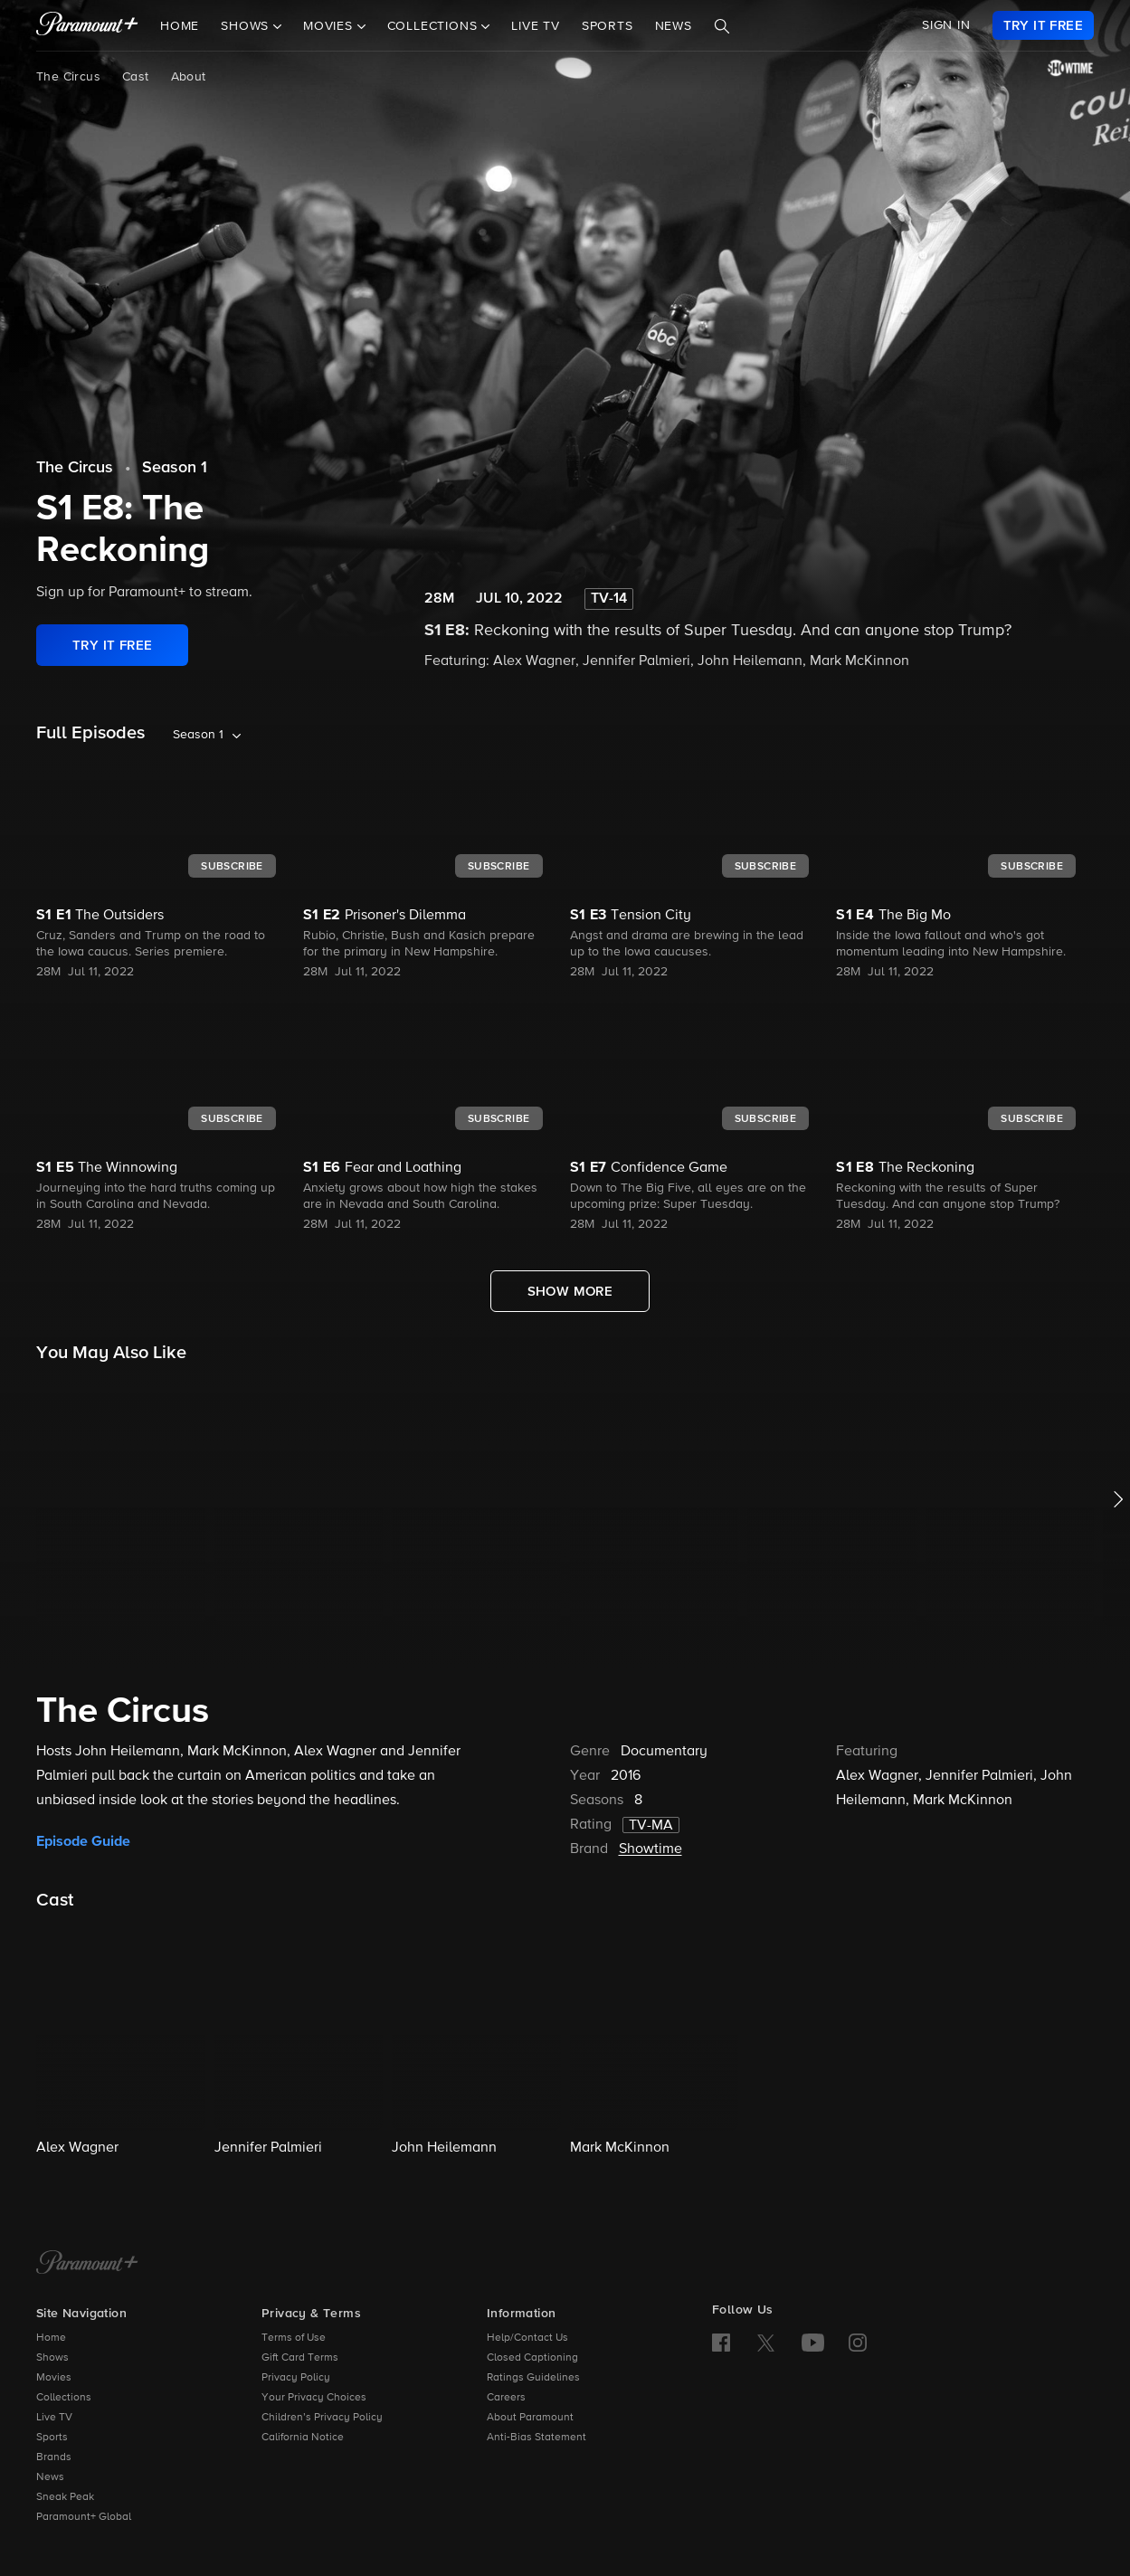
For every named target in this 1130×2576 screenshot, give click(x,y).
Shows (52, 2358)
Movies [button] (330, 26)
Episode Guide (83, 1841)
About (188, 77)
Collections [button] (434, 26)
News (673, 26)
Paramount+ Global (83, 2517)
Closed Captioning (532, 2358)
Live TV (535, 26)
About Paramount (530, 2417)
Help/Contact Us (527, 2338)
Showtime (650, 1849)
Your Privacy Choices (313, 2397)
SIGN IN (946, 25)
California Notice (302, 2437)
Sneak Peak (65, 2497)
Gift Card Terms (299, 2358)
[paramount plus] (87, 25)
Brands (53, 2457)
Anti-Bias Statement (536, 2437)
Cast (135, 77)
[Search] (722, 26)
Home (179, 26)
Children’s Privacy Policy (322, 2417)
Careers (506, 2397)
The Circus (68, 77)
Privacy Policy (295, 2377)
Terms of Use (293, 2338)
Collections (63, 2397)
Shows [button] (247, 26)
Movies (53, 2377)
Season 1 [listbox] (198, 734)
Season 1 (174, 468)
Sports (607, 26)
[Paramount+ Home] (87, 2263)
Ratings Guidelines (533, 2377)
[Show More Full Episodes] (570, 1291)
